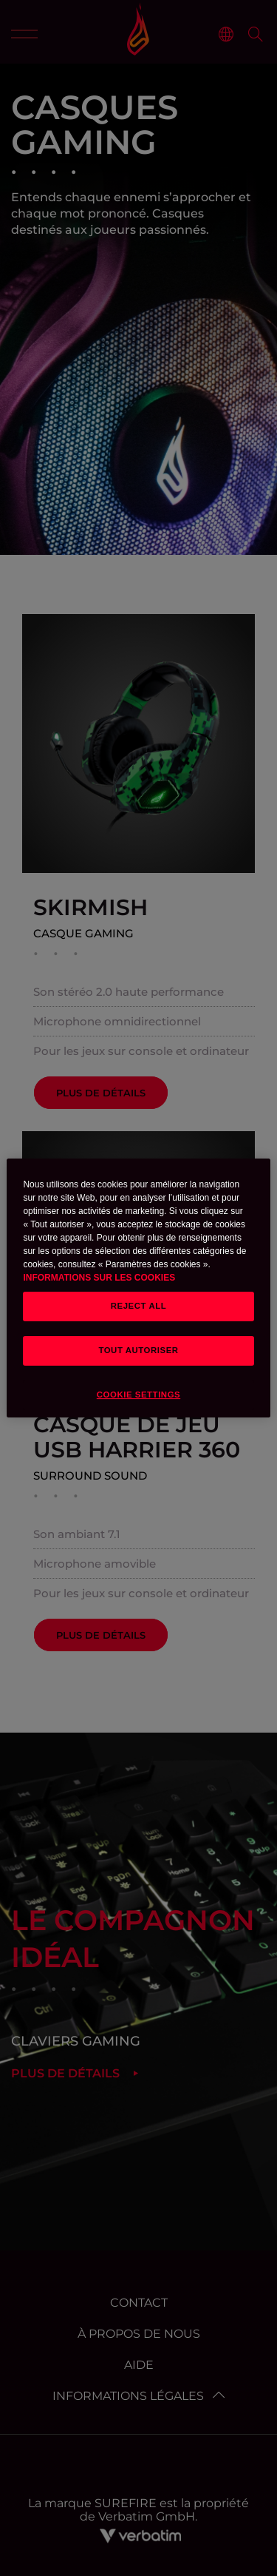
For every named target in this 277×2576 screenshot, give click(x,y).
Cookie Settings (138, 1394)
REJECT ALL (138, 1305)
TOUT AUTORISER (138, 1350)
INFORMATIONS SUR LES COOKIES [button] (99, 1277)
